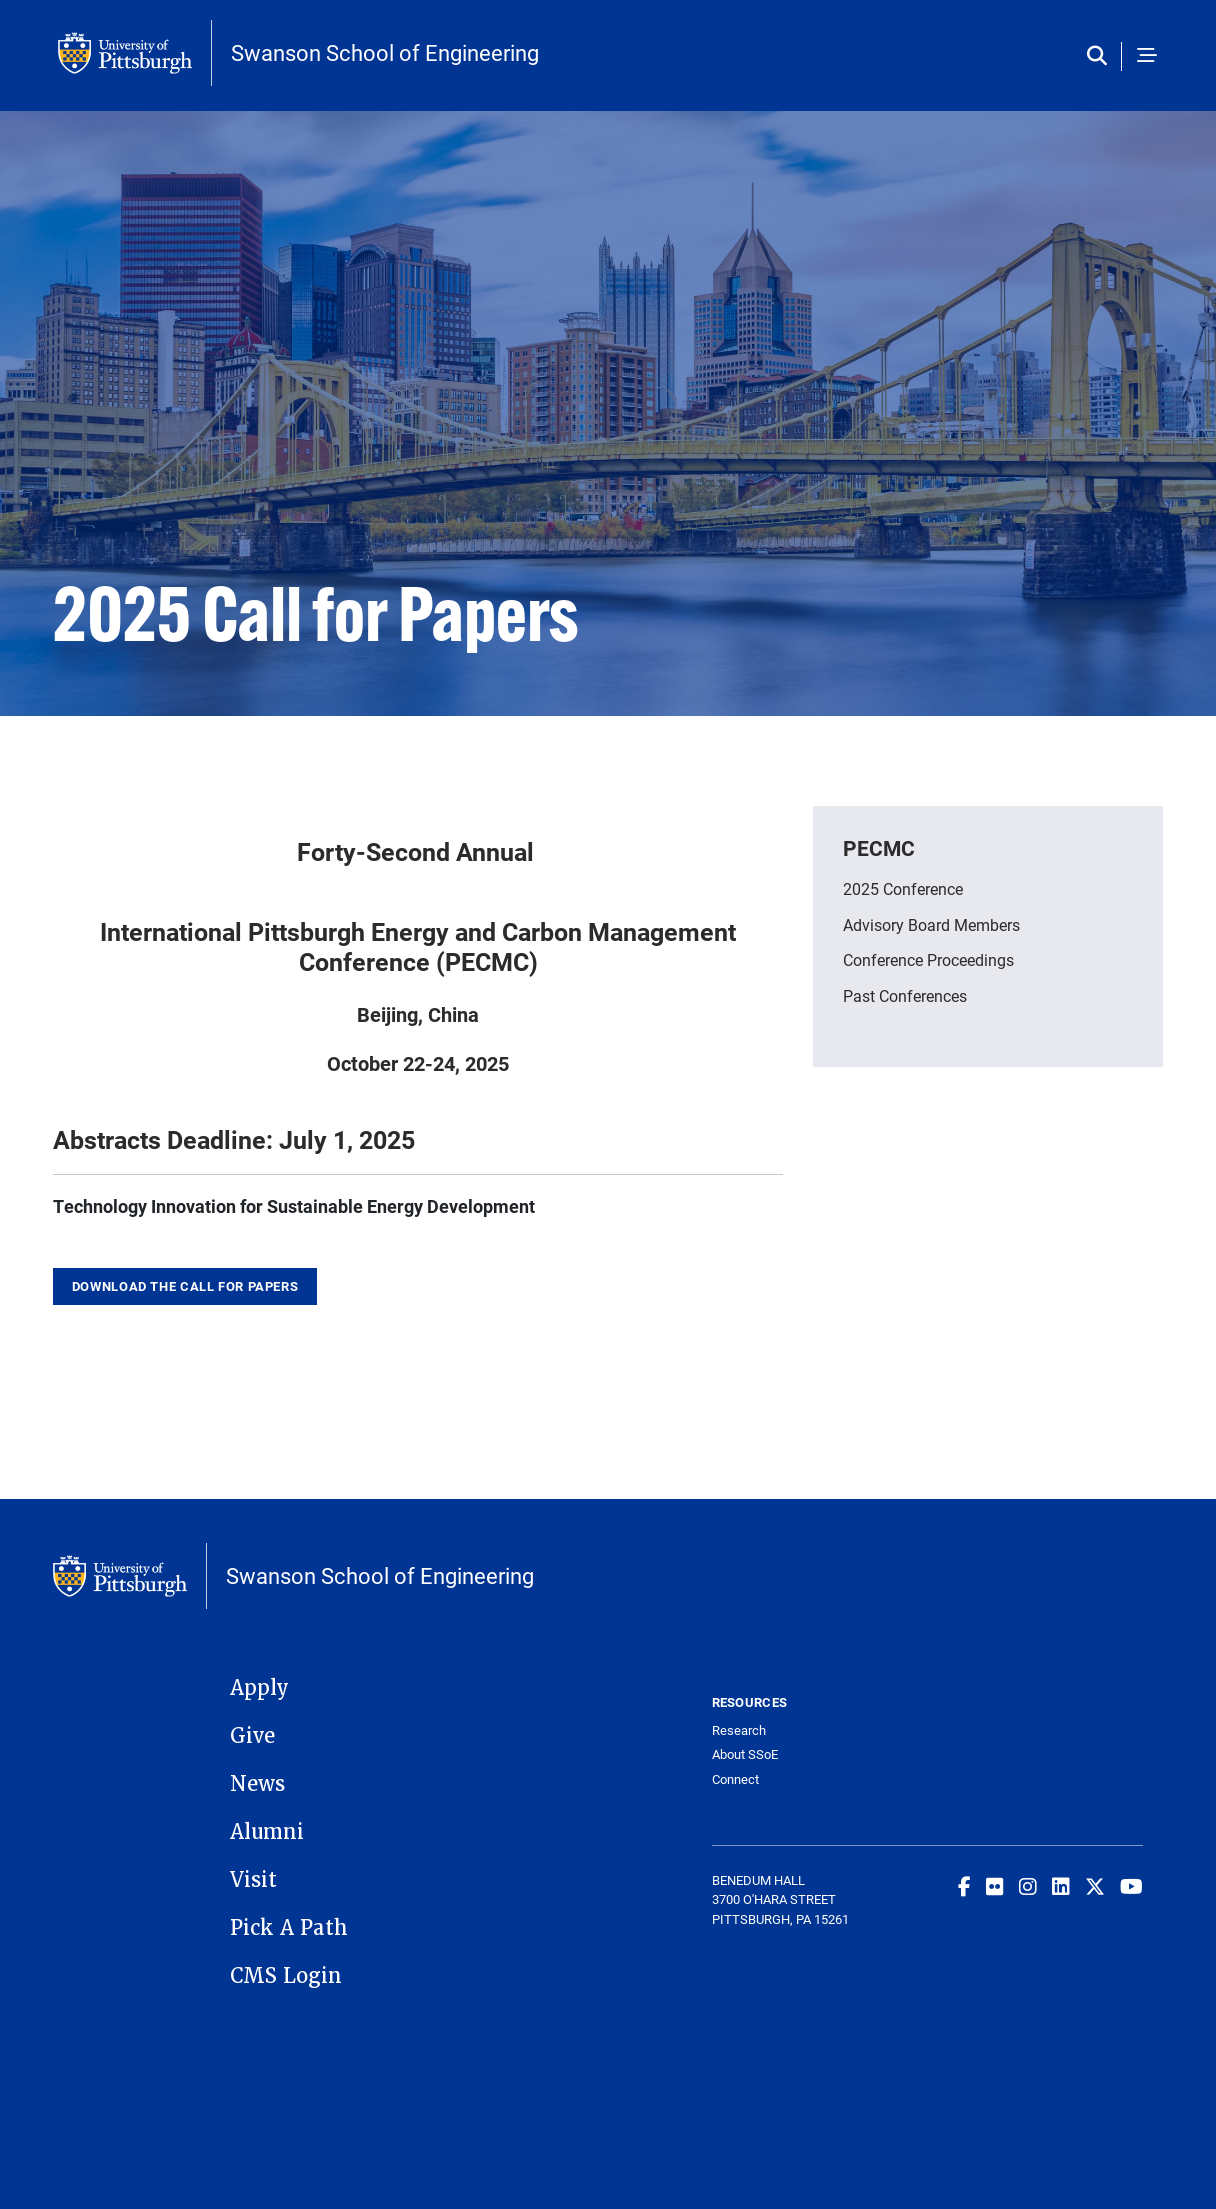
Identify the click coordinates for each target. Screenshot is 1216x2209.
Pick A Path (289, 1928)
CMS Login (286, 1976)
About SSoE (745, 1754)
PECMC (879, 848)
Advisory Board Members (931, 924)
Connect (735, 1779)
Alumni (267, 1832)
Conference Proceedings (928, 959)
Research (739, 1730)
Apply (259, 1688)
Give (252, 1736)
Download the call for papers (185, 1286)
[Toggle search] (1101, 56)
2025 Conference (903, 888)
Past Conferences (905, 995)
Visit (253, 1880)
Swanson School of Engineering (385, 53)
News (257, 1784)
